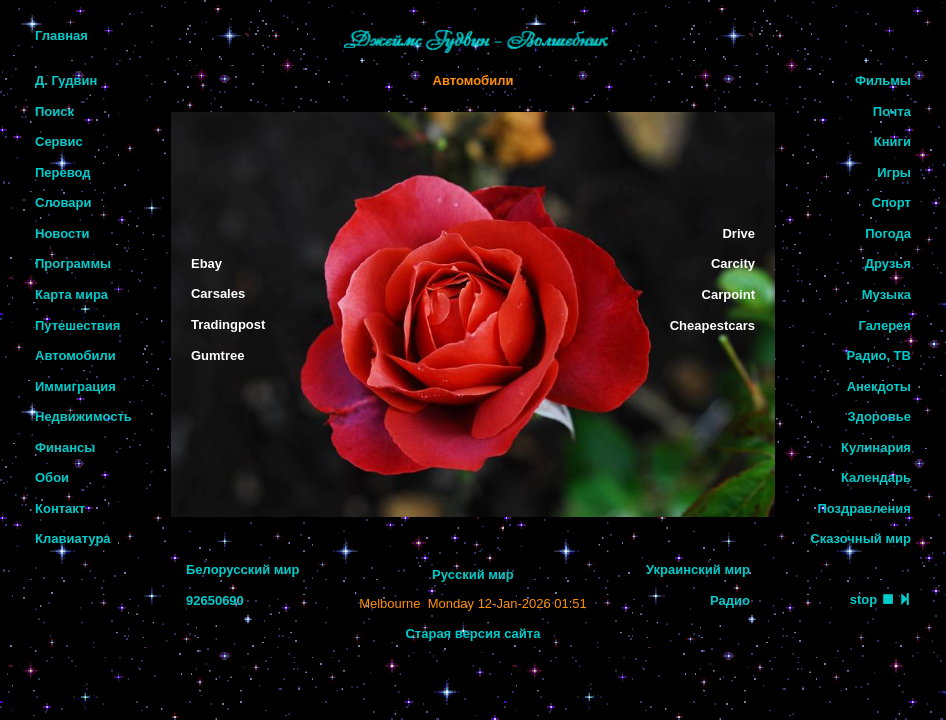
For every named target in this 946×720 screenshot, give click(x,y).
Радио (730, 600)
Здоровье (879, 416)
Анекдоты (879, 386)
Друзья (888, 263)
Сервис (59, 141)
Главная (61, 35)
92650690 (215, 600)
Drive (738, 233)
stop (863, 599)
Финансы (65, 447)
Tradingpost (228, 324)
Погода (888, 233)
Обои (52, 477)
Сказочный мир (860, 538)
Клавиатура (73, 538)
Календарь (876, 477)
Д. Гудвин (66, 80)
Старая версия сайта (472, 633)
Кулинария (876, 447)
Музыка (886, 294)
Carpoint (728, 294)
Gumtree (217, 355)
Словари (63, 202)
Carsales (218, 293)
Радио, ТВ (878, 355)
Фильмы (883, 80)
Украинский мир (698, 569)
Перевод (63, 172)
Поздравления (864, 508)
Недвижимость (83, 416)
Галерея (884, 325)
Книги (892, 141)
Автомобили (75, 355)
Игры (894, 172)
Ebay (206, 263)
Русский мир (473, 574)
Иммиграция (75, 386)
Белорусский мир (242, 569)
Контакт (60, 508)
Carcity (733, 263)
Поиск (54, 111)
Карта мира (71, 294)
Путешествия (77, 325)
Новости (62, 233)
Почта (892, 111)
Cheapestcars (712, 325)
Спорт (891, 202)
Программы (73, 263)
